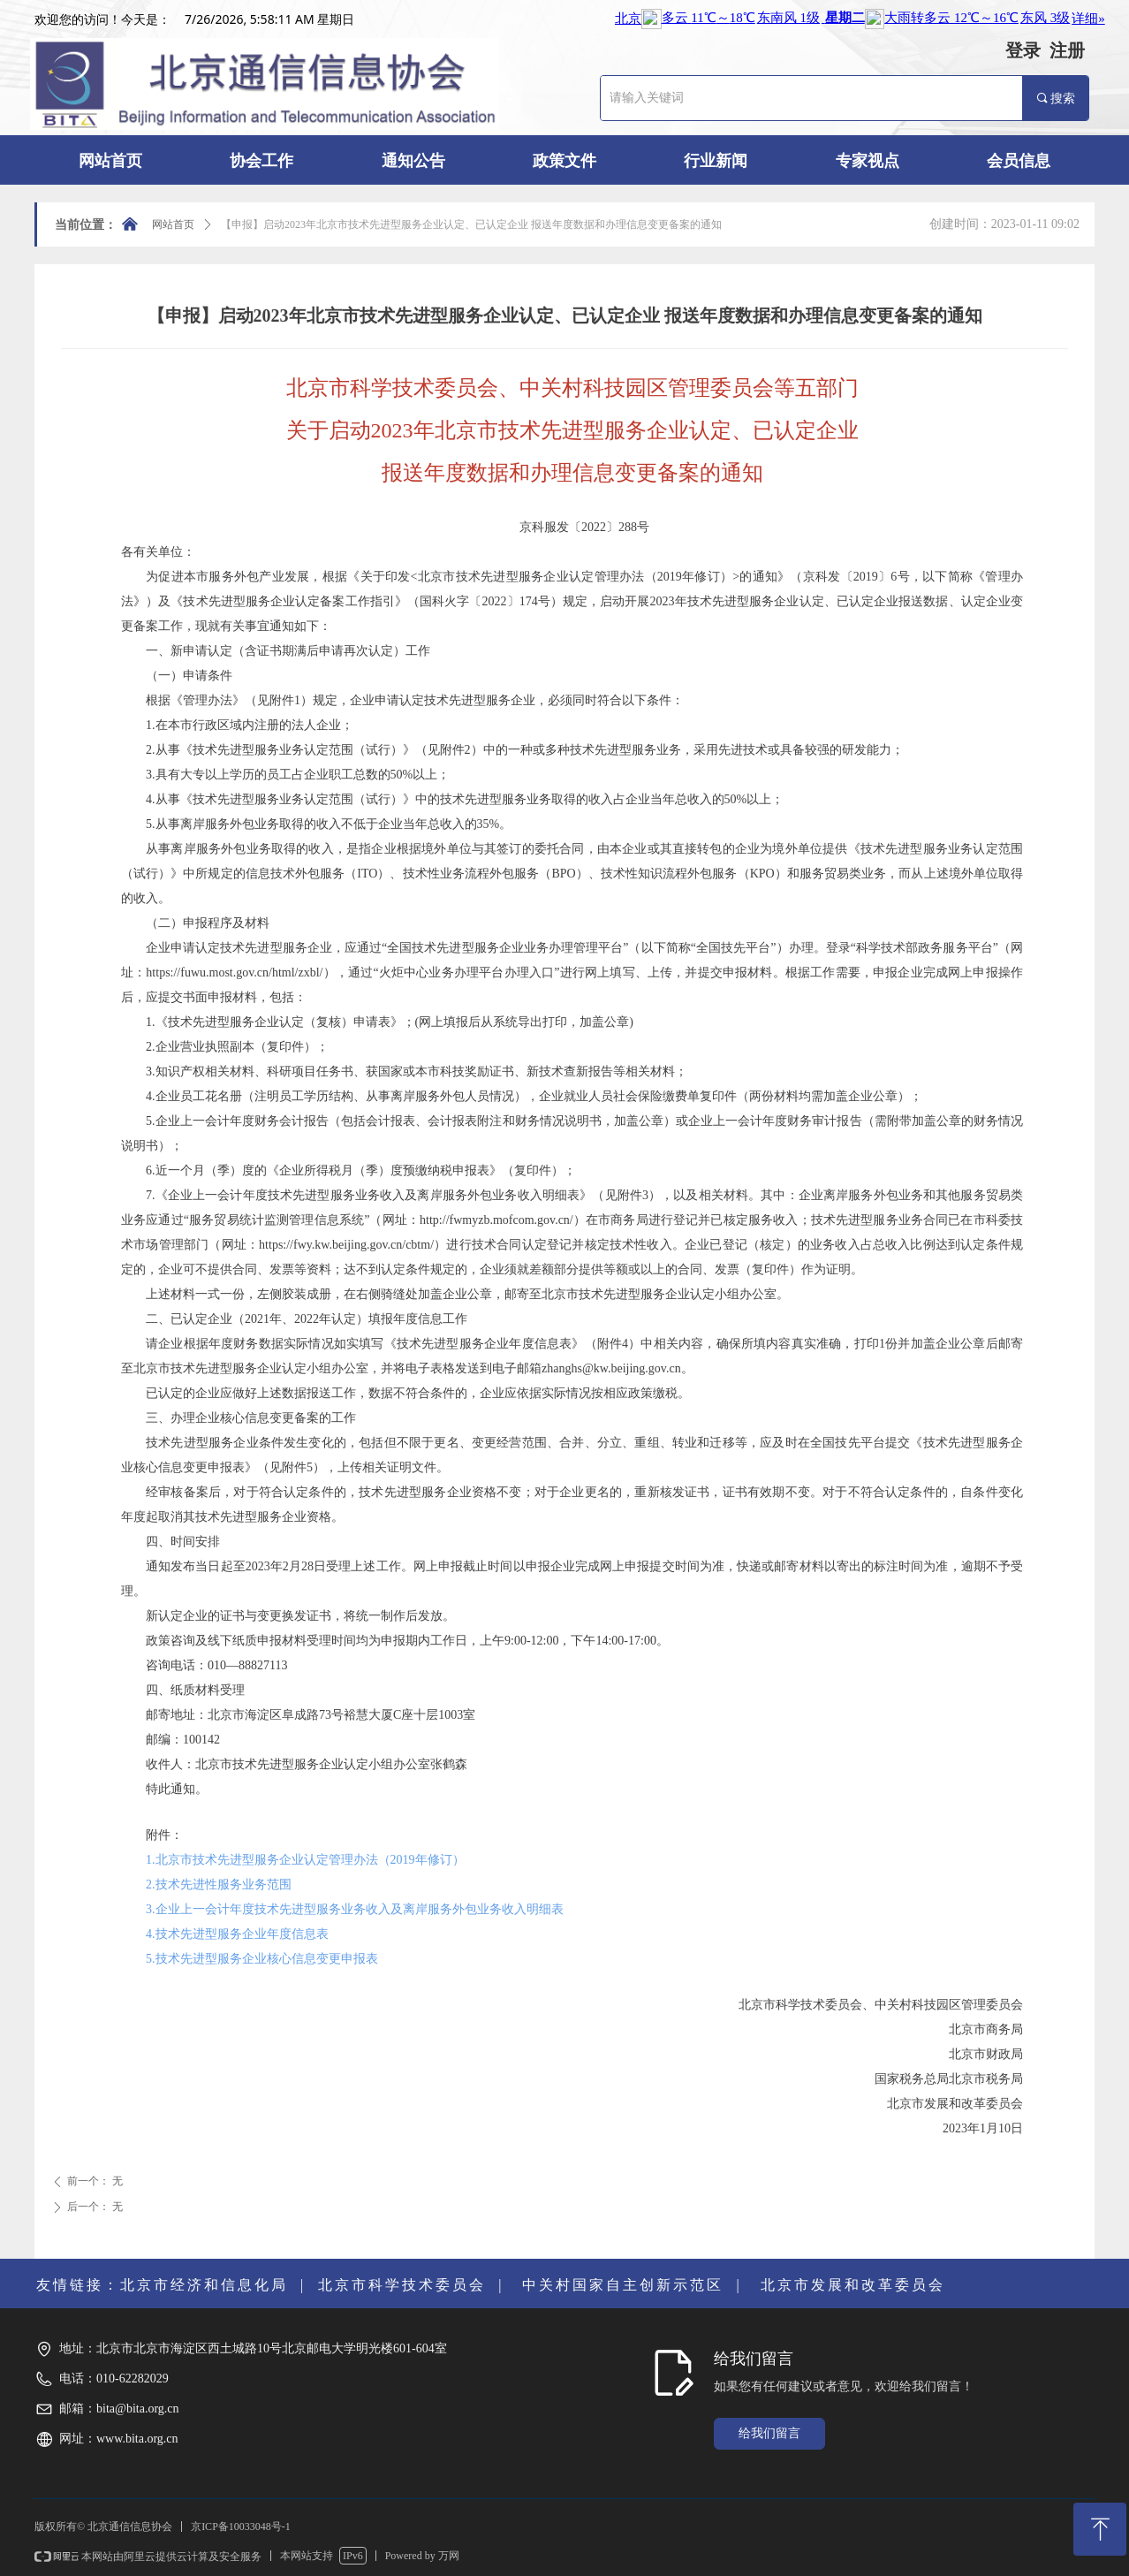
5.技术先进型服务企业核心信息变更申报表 (262, 1958)
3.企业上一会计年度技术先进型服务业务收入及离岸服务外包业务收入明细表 (355, 1909)
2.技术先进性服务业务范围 (219, 1884)
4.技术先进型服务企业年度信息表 (237, 1934)
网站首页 (173, 224)
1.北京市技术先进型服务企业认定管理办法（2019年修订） (305, 1859)
